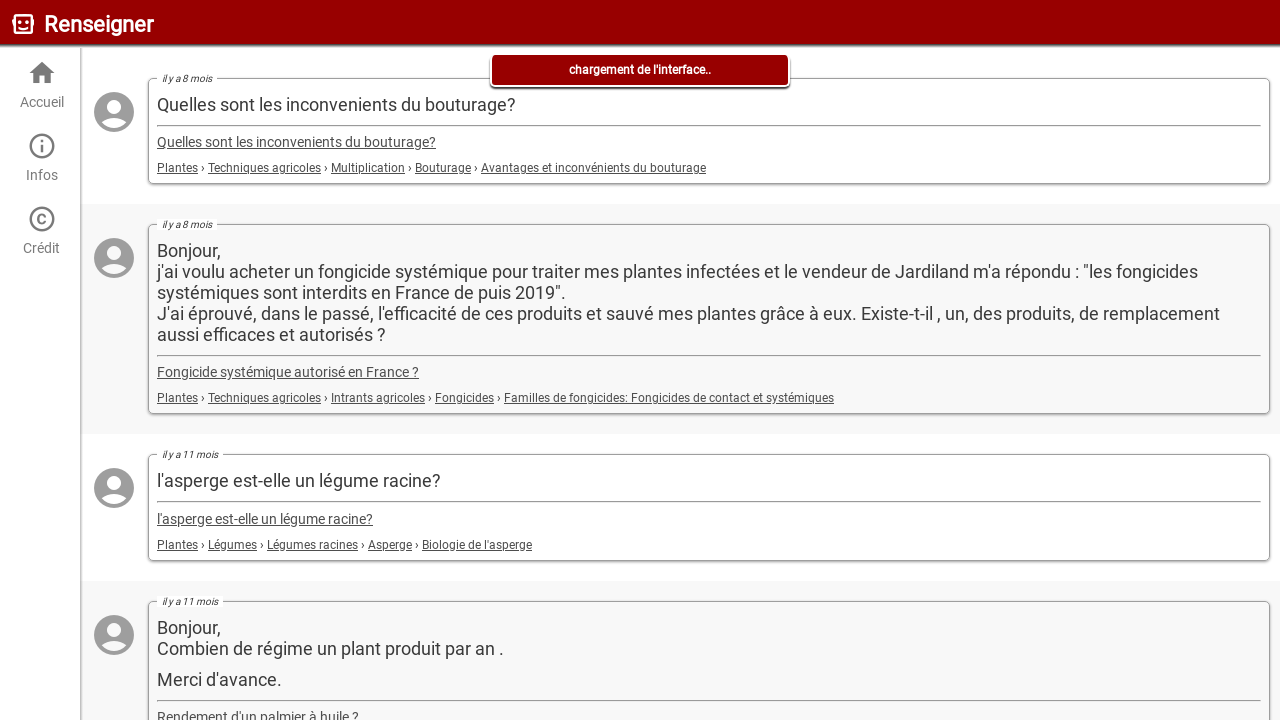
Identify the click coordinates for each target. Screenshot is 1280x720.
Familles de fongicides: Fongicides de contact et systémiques (669, 398)
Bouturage (443, 168)
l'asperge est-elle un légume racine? (265, 519)
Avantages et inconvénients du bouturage (593, 168)
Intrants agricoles (378, 398)
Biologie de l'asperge (477, 545)
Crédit (41, 230)
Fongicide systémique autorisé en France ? (288, 372)
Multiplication (368, 168)
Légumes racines (312, 545)
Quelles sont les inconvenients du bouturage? (296, 142)
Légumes (232, 545)
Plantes (177, 168)
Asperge (390, 545)
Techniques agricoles (264, 168)
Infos (41, 157)
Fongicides (464, 398)
